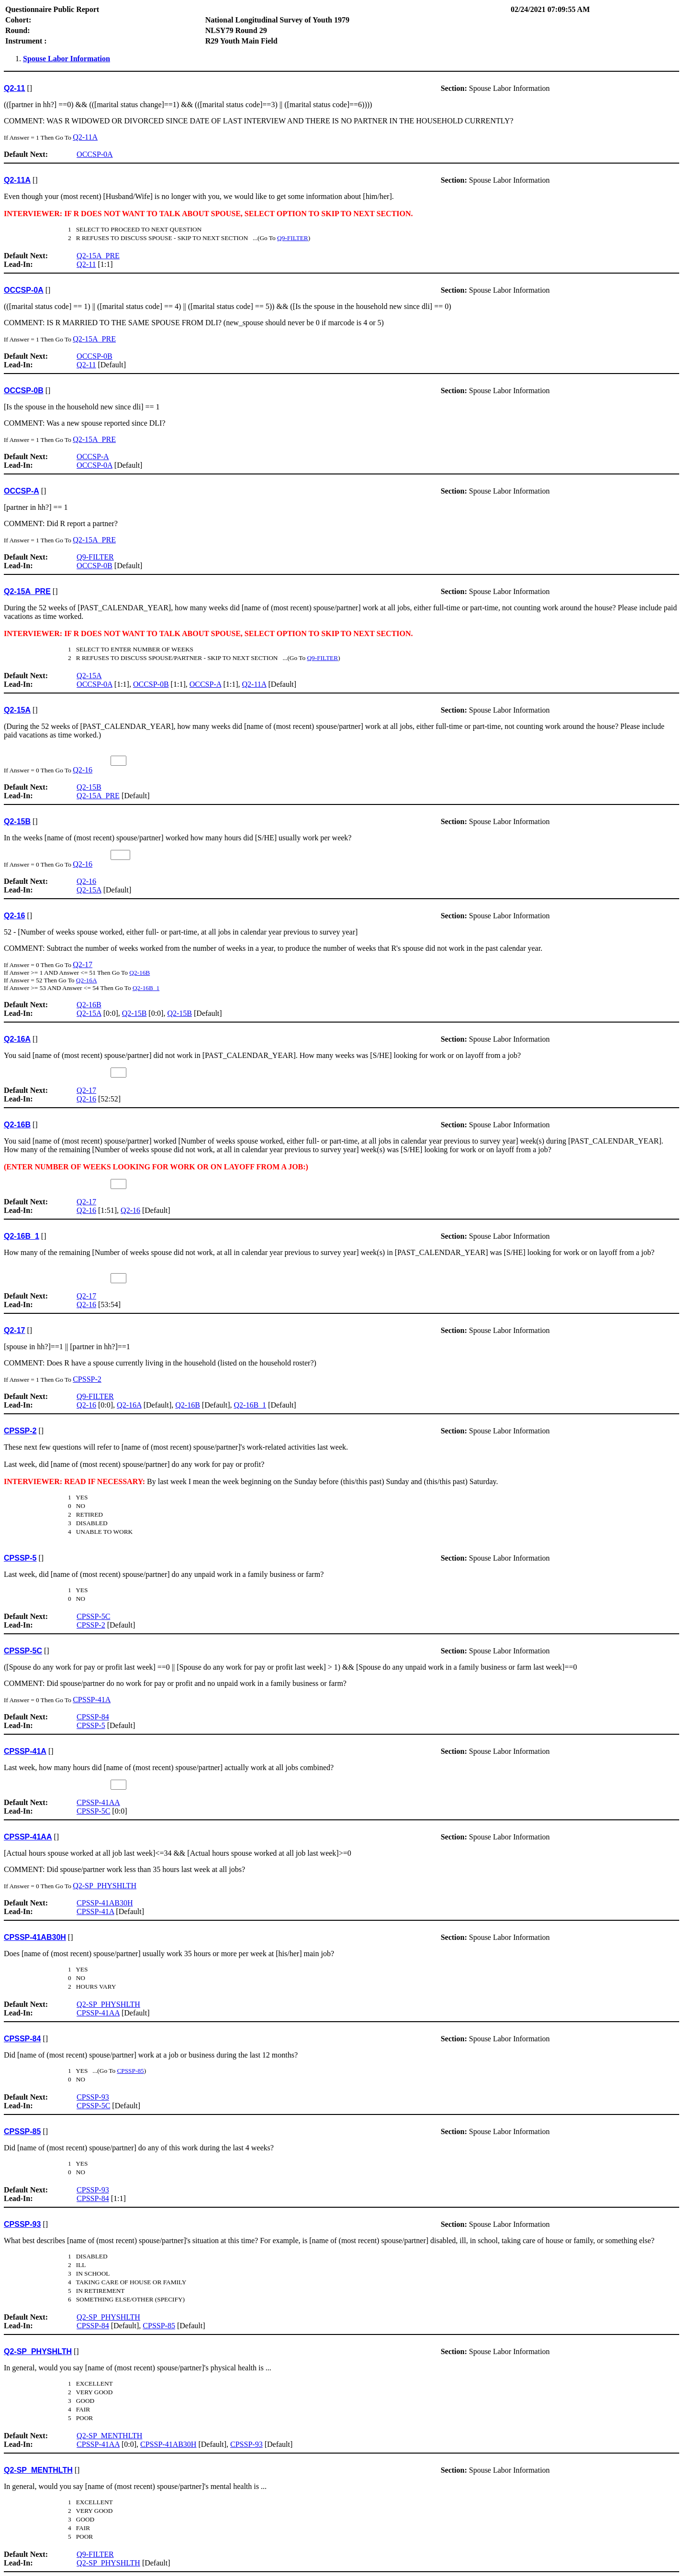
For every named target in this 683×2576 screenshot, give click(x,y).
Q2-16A (86, 980)
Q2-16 (82, 770)
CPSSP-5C (93, 1616)
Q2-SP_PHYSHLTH (104, 1886)
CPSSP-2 (87, 1379)
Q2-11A (85, 137)
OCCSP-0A (95, 154)
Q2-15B (89, 787)
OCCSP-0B (94, 356)
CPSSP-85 (130, 2070)
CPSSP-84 (93, 1717)
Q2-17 (82, 964)
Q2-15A (89, 676)
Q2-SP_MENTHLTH (109, 2436)
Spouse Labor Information (66, 59)
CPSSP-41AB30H (105, 1903)
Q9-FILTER (292, 238)
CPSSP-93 (93, 2097)
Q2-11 (86, 264)
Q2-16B (139, 972)
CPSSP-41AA (98, 1802)
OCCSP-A (93, 456)
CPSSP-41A (92, 1699)
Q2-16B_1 (146, 987)
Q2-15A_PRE (98, 256)
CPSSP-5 (91, 1725)
